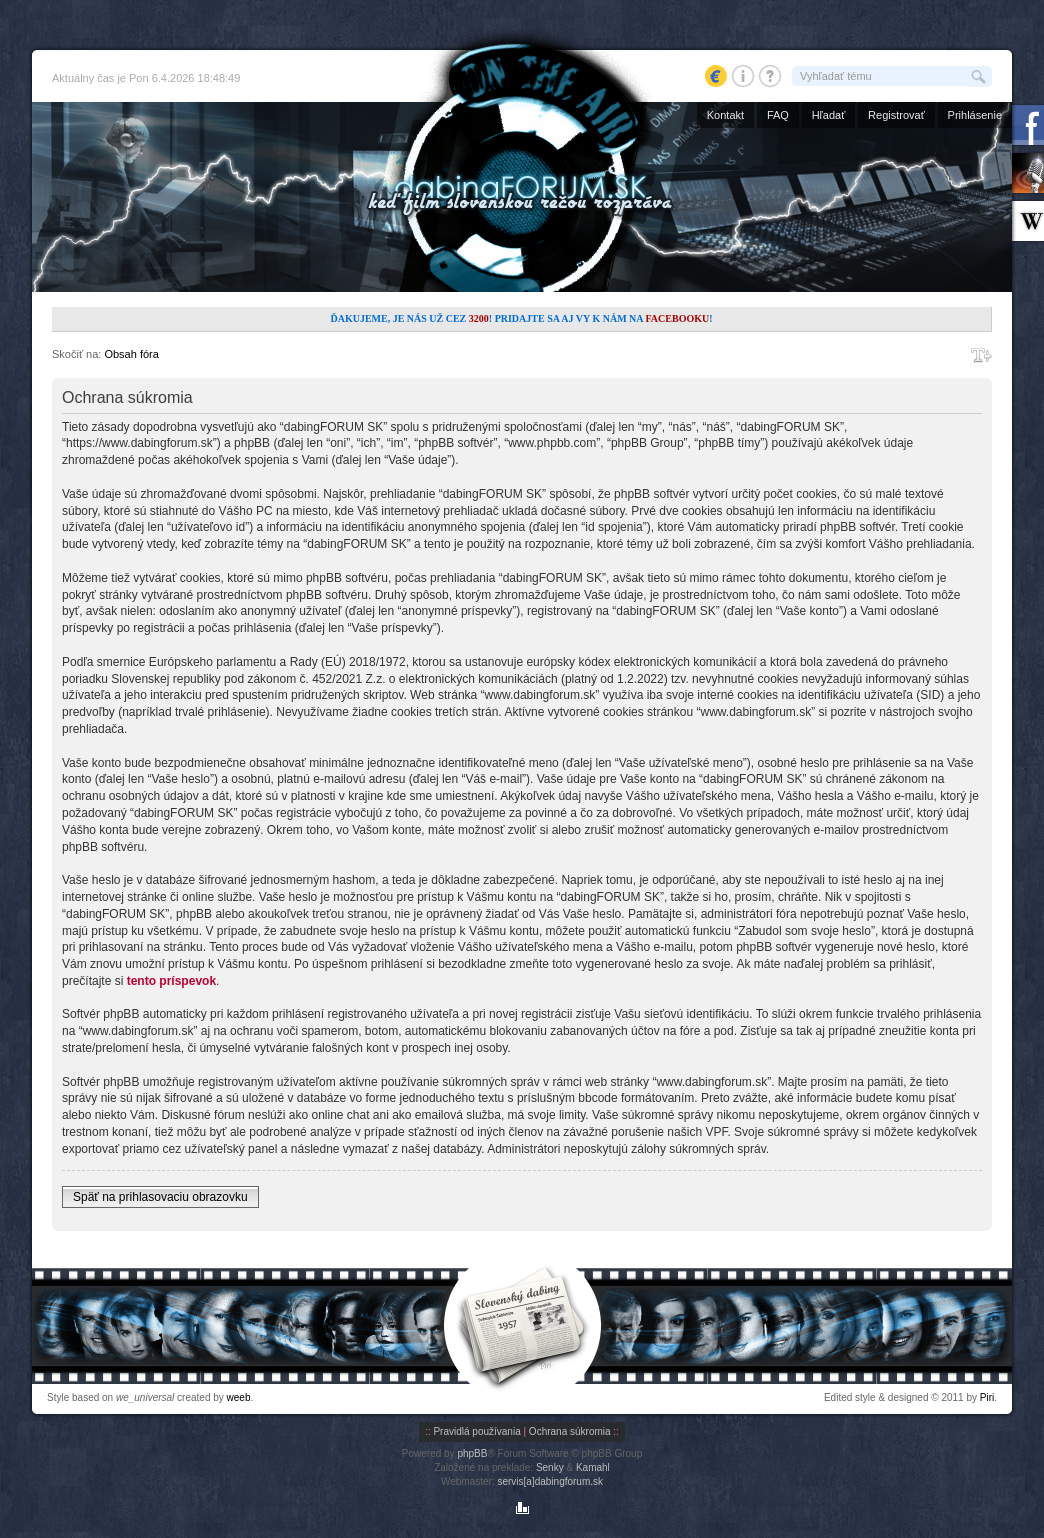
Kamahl (593, 1467)
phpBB (472, 1453)
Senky (550, 1467)
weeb (239, 1397)
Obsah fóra (131, 354)
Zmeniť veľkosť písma (981, 355)
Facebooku (677, 318)
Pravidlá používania (476, 1431)
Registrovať (896, 115)
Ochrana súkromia (570, 1431)
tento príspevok (171, 981)
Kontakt (725, 115)
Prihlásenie (975, 115)
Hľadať (829, 115)
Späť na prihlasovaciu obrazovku (160, 1197)
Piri (987, 1397)
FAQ (778, 115)
